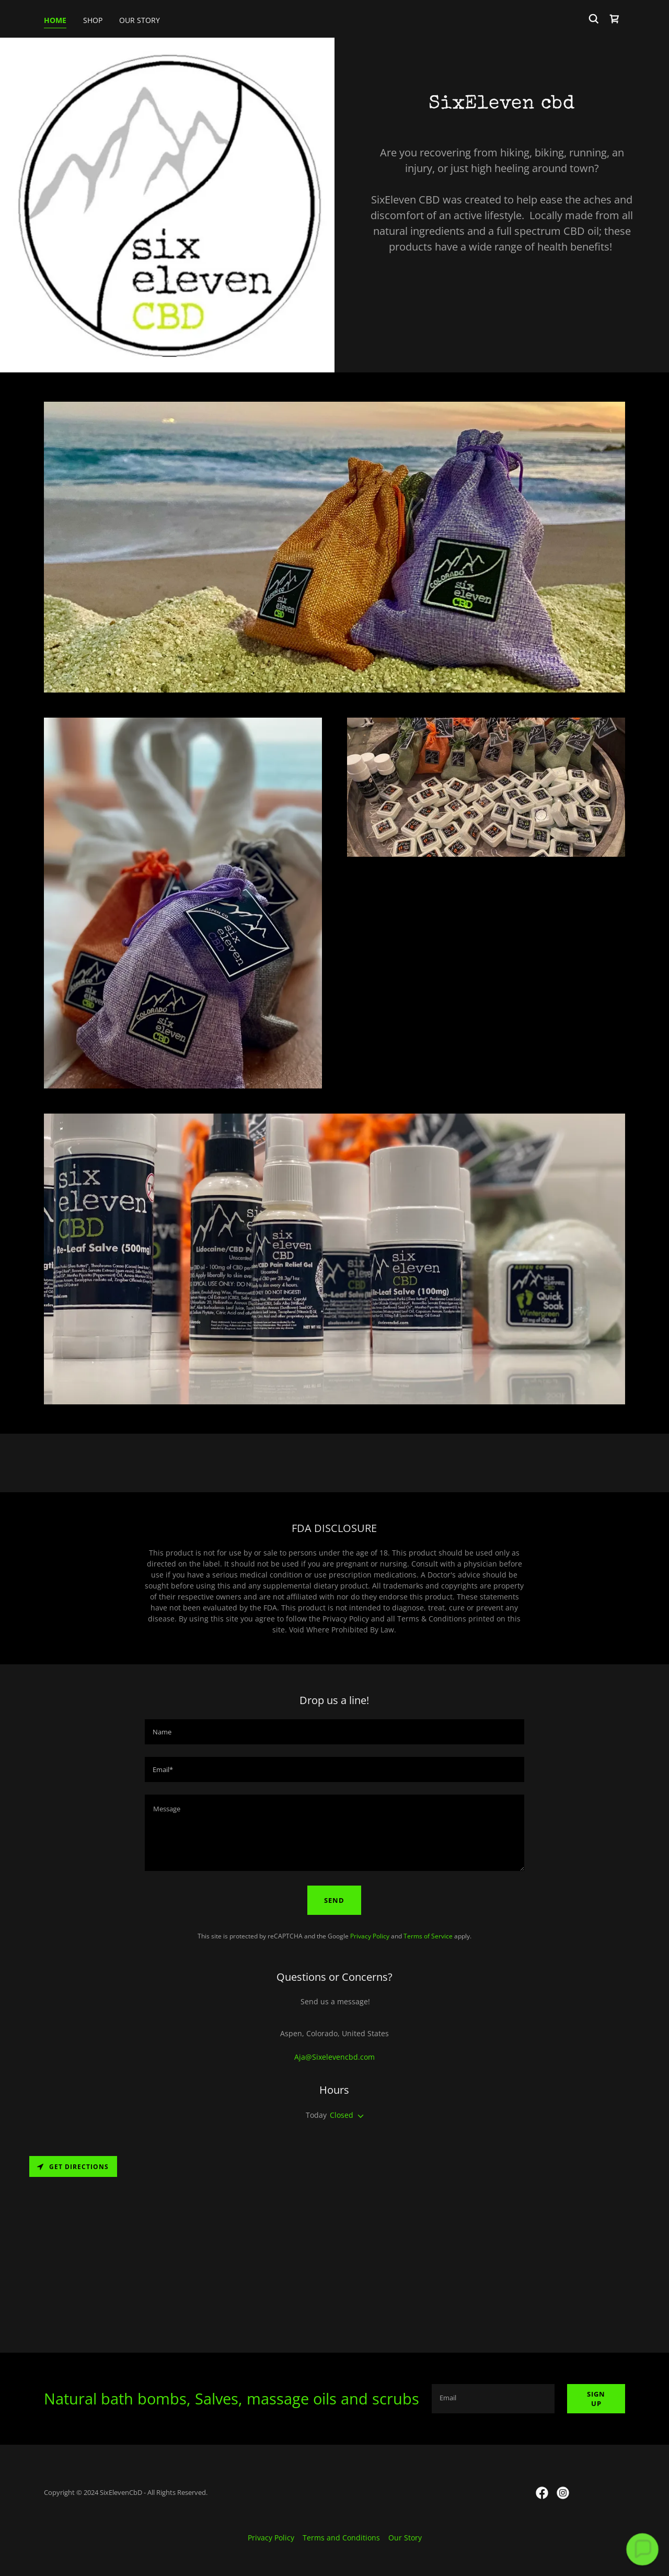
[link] (614, 18)
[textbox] (334, 1731)
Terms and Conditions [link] (341, 2538)
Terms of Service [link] (428, 1936)
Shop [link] (92, 20)
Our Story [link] (139, 20)
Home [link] (55, 20)
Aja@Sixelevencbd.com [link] (334, 2057)
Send (334, 1900)
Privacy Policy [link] (369, 1936)
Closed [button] (341, 2115)
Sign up (596, 2398)
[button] (358, 2116)
